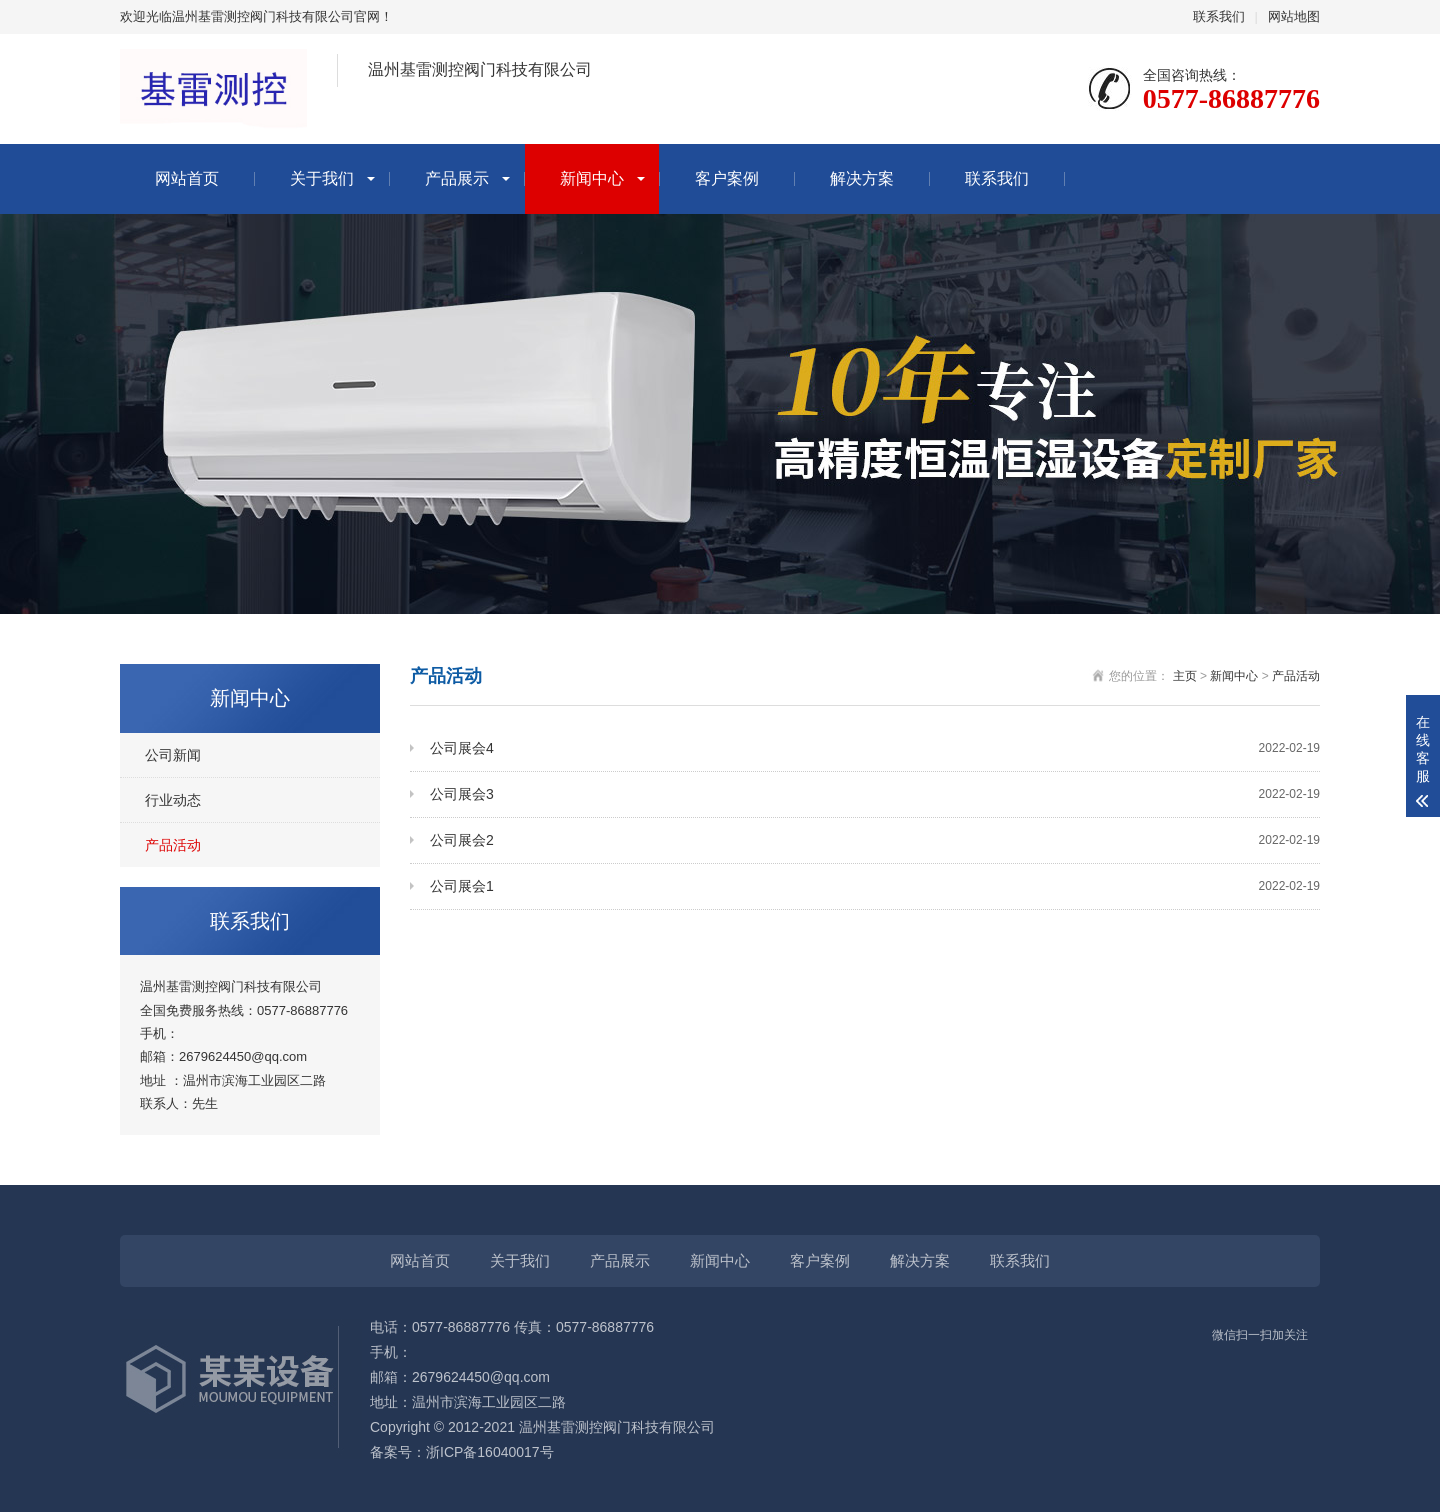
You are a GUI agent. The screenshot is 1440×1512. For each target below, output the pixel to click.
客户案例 (727, 178)
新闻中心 (592, 178)
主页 (1185, 676)
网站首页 (187, 178)
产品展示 (457, 178)
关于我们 (322, 178)
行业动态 (173, 800)
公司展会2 (875, 840)
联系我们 (1219, 16)
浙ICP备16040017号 (490, 1452)
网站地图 (1294, 16)
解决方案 (862, 178)
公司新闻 (173, 755)
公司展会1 (875, 886)
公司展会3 (875, 794)
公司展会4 (875, 748)
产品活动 (173, 845)
